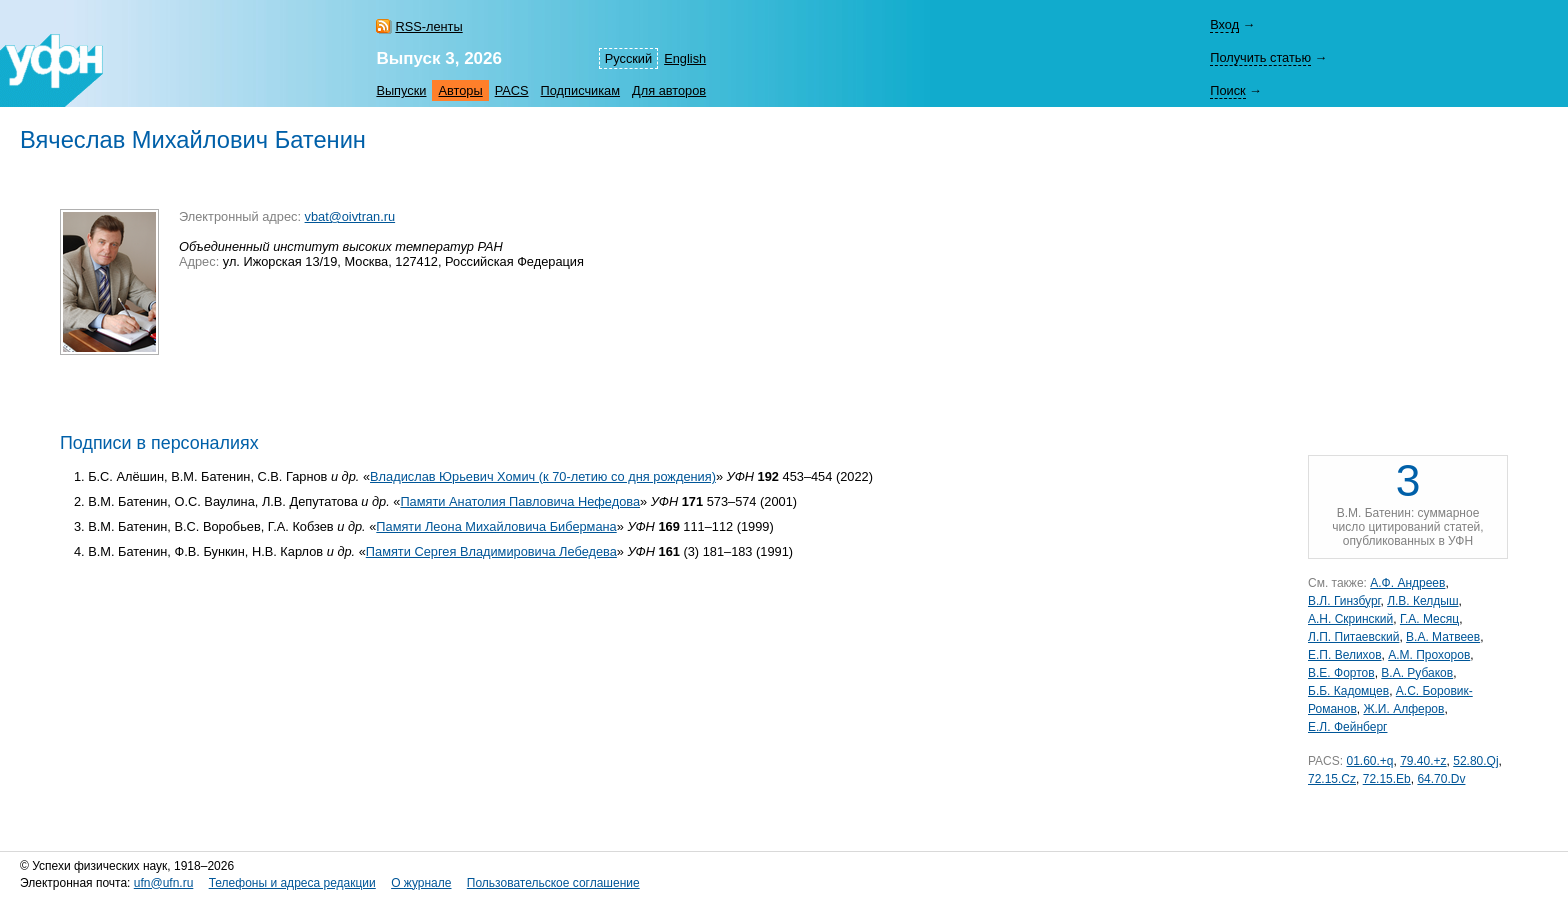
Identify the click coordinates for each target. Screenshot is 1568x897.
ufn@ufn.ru (164, 883)
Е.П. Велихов (1345, 655)
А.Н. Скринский (1350, 619)
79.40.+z (1423, 761)
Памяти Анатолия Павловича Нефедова (520, 501)
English (685, 58)
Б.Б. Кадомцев (1348, 691)
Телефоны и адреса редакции (292, 883)
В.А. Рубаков (1417, 673)
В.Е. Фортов (1341, 673)
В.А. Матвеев (1443, 637)
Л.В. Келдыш (1422, 601)
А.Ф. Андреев (1407, 583)
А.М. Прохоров (1429, 655)
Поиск (1227, 90)
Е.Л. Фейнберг (1347, 727)
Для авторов (669, 90)
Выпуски (401, 90)
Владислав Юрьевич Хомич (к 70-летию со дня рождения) (543, 476)
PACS (512, 90)
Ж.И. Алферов (1403, 709)
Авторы (460, 90)
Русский (628, 58)
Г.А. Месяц (1429, 619)
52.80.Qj (1475, 761)
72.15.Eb (1387, 779)
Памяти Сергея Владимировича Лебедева (491, 551)
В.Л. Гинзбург (1344, 601)
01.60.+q (1369, 761)
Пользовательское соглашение (553, 883)
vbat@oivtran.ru (350, 216)
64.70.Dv (1441, 779)
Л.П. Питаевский (1353, 637)
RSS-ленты (428, 26)
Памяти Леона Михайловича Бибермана (496, 526)
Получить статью (1260, 57)
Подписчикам (580, 90)
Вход (1224, 24)
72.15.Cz (1332, 779)
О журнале (421, 883)
